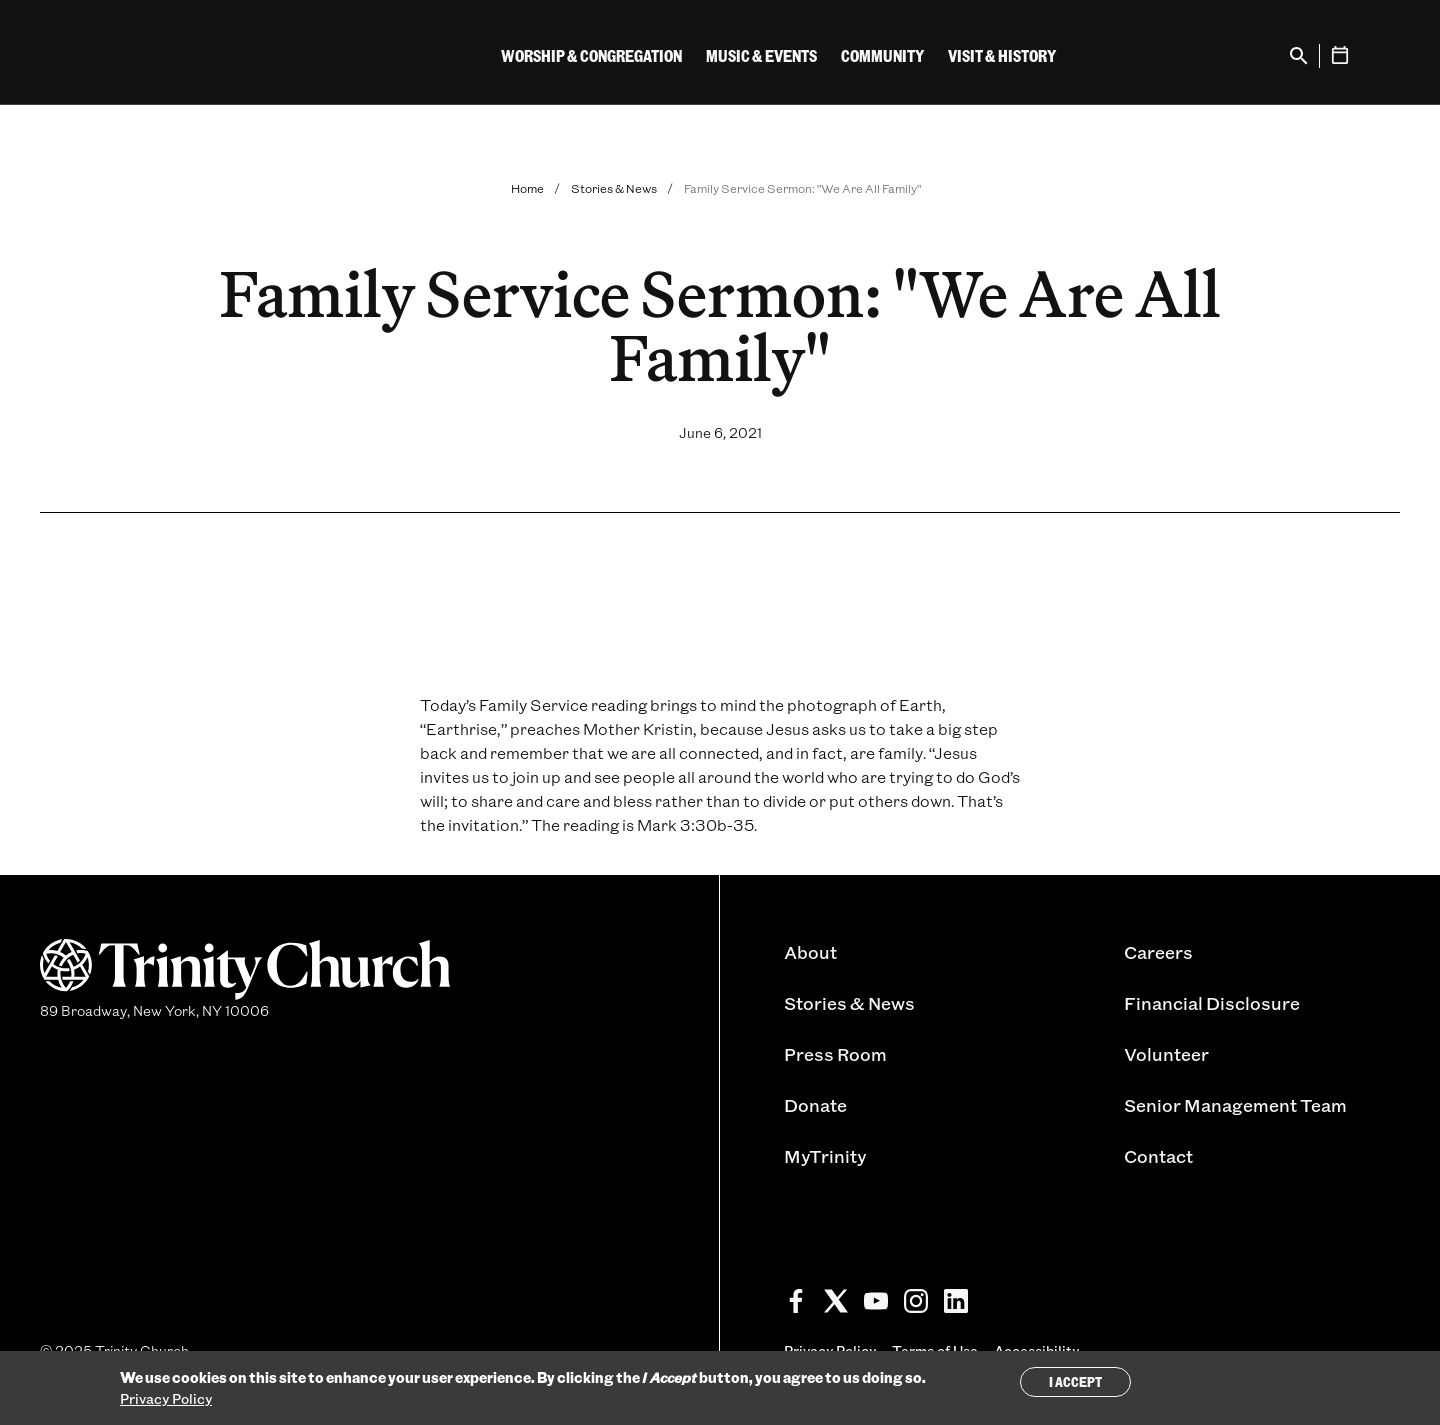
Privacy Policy (166, 1398)
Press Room (835, 1054)
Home (527, 188)
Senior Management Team (1235, 1105)
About (810, 952)
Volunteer (1166, 1054)
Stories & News (614, 188)
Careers (1158, 952)
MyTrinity (825, 1156)
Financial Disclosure (1212, 1003)
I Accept (1075, 1381)
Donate (815, 1105)
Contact (1158, 1156)
